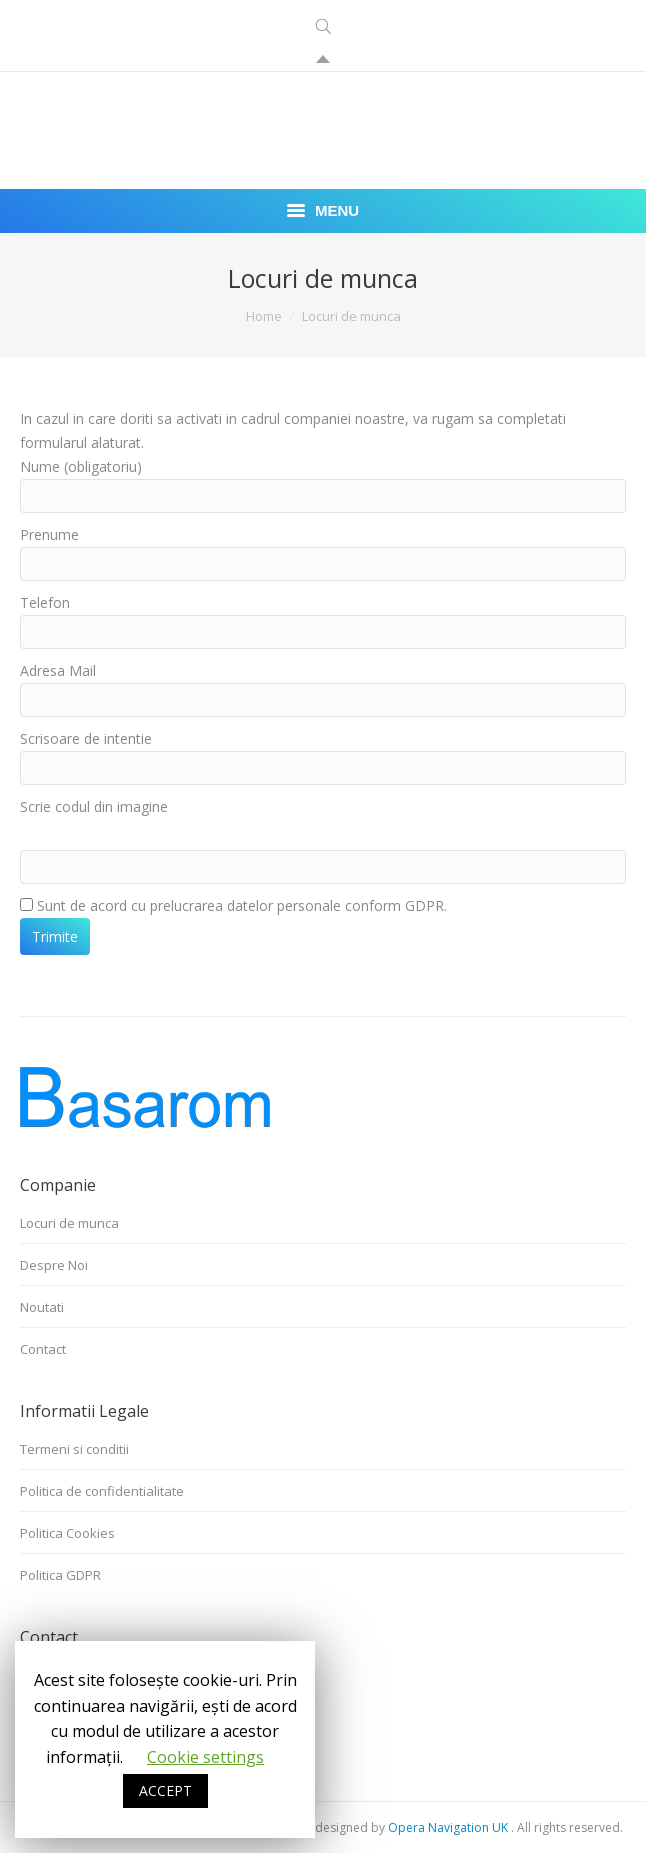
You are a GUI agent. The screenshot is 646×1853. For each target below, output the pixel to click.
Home (264, 316)
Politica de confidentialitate (102, 1491)
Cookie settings (205, 1757)
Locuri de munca (69, 1223)
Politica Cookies (67, 1533)
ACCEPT (165, 1790)
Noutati (42, 1307)
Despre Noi (54, 1265)
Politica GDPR (60, 1575)
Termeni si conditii (74, 1449)
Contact (43, 1349)
